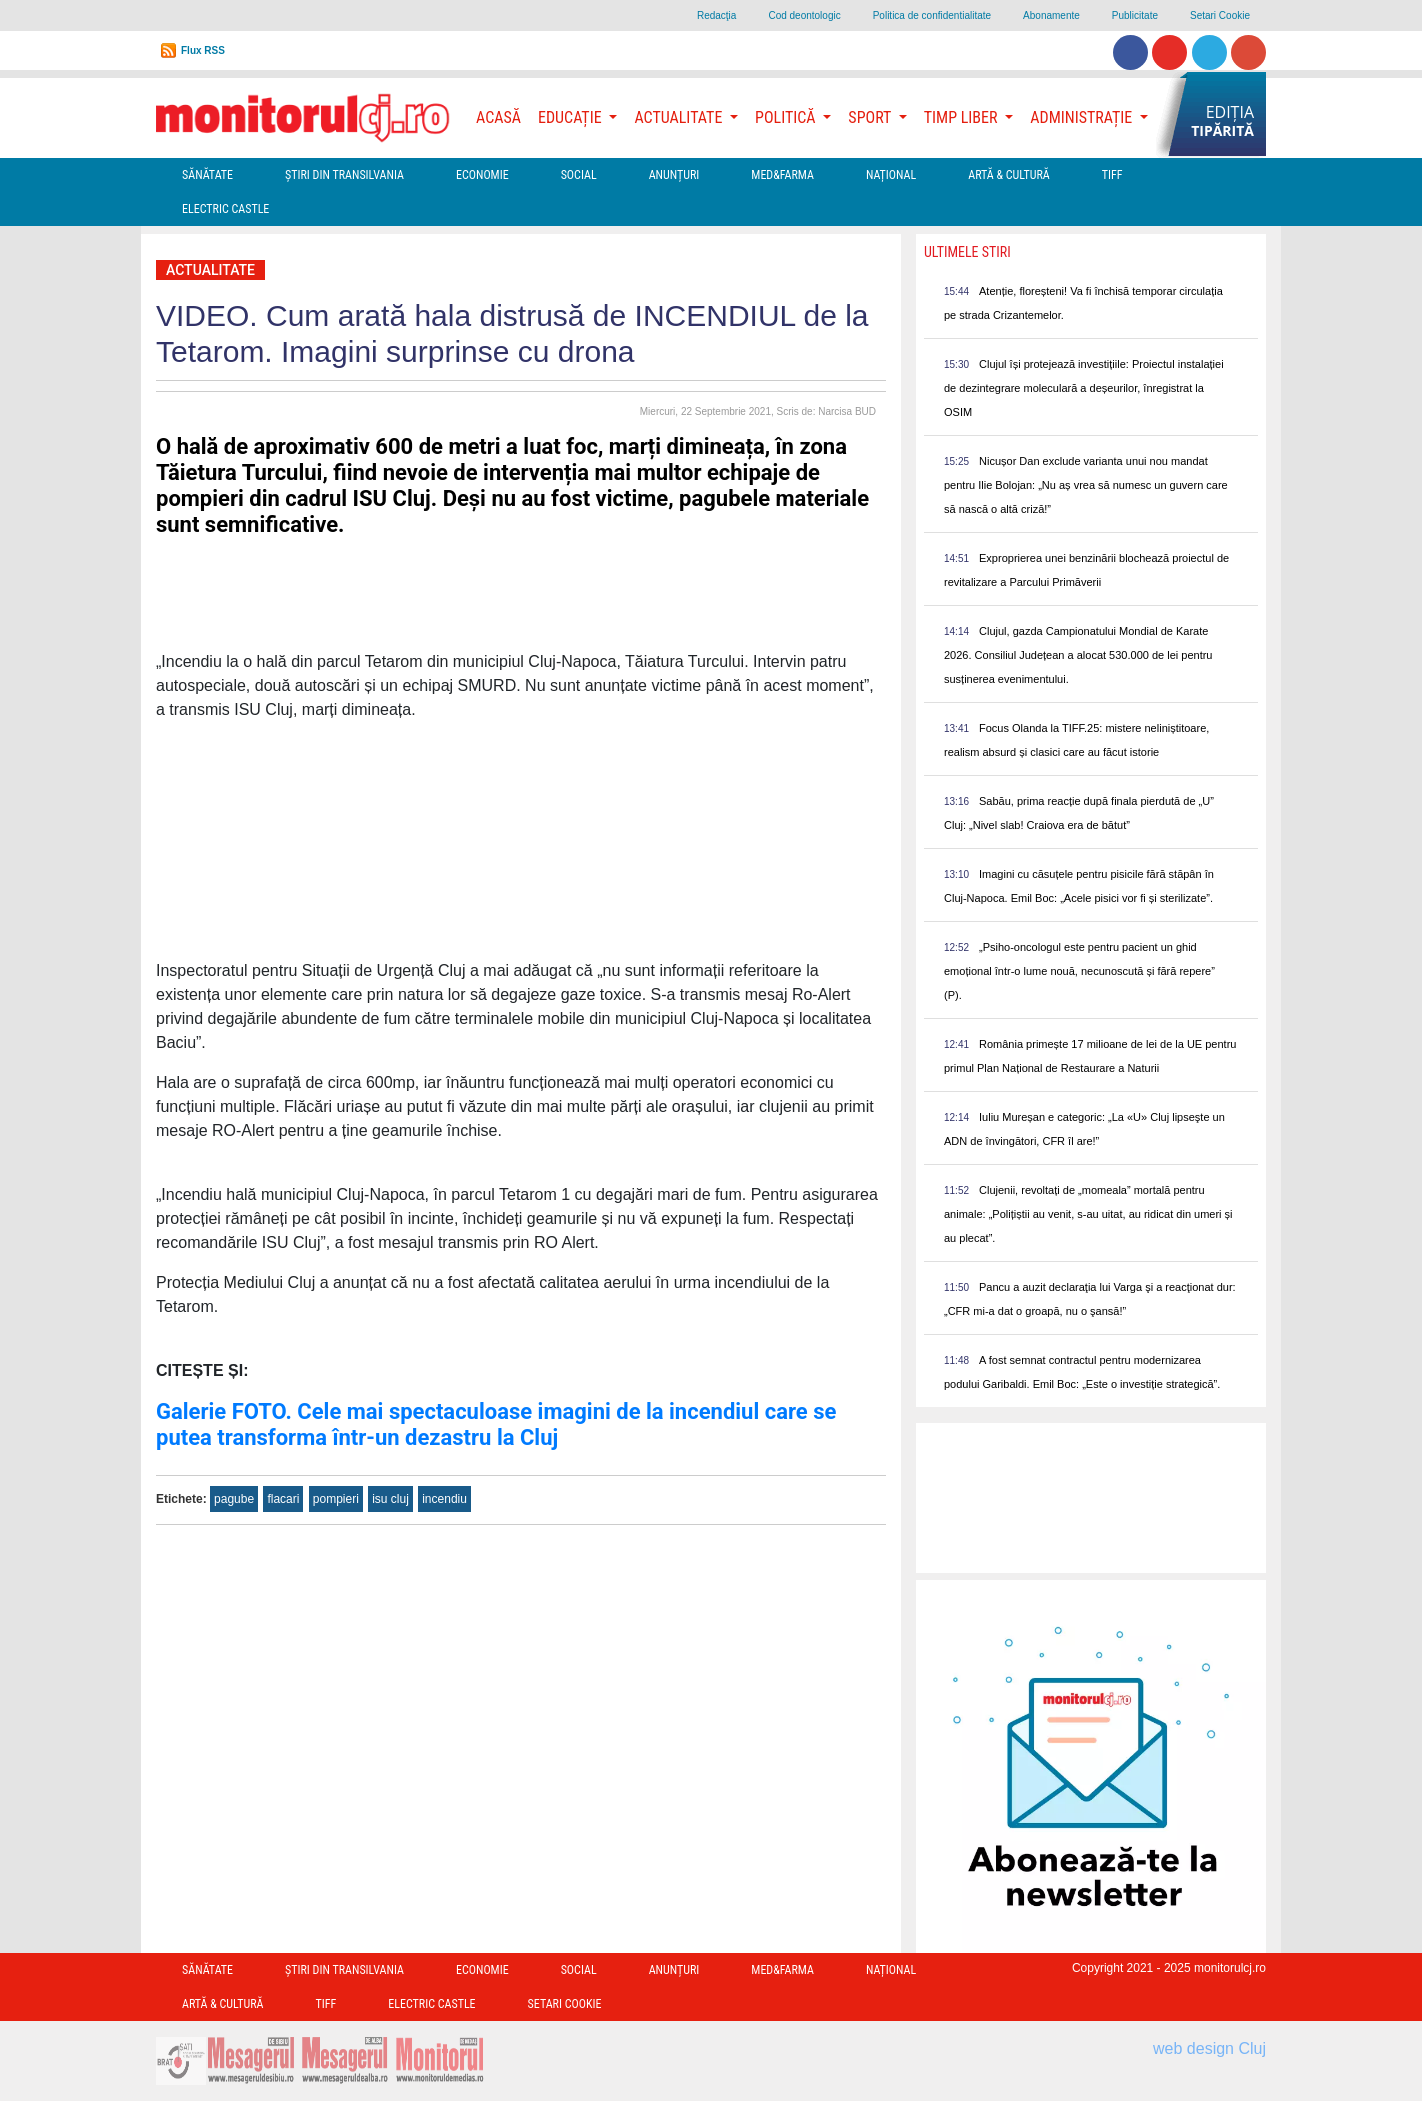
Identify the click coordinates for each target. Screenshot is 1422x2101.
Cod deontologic (804, 15)
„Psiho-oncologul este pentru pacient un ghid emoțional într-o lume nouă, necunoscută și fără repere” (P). (1079, 971)
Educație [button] (571, 117)
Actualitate (210, 270)
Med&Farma (782, 175)
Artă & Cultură (1008, 175)
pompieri (336, 1499)
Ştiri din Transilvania (344, 175)
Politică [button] (787, 117)
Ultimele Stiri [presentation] (967, 252)
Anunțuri (674, 175)
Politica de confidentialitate (932, 15)
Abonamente (1051, 15)
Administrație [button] (1083, 117)
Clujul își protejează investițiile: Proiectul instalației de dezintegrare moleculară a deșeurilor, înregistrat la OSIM (1084, 388)
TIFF (1112, 175)
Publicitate (1135, 15)
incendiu (444, 1499)
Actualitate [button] (680, 117)
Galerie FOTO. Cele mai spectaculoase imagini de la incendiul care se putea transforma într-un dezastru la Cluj (496, 1424)
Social (579, 175)
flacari (283, 1499)
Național (891, 175)
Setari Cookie (1220, 15)
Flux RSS (203, 50)
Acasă (498, 117)
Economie (482, 175)
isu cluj (390, 1499)
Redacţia (716, 15)
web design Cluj (1209, 2048)
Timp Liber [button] (962, 117)
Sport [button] (871, 117)
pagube (234, 1499)
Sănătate (207, 175)
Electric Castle (225, 209)
